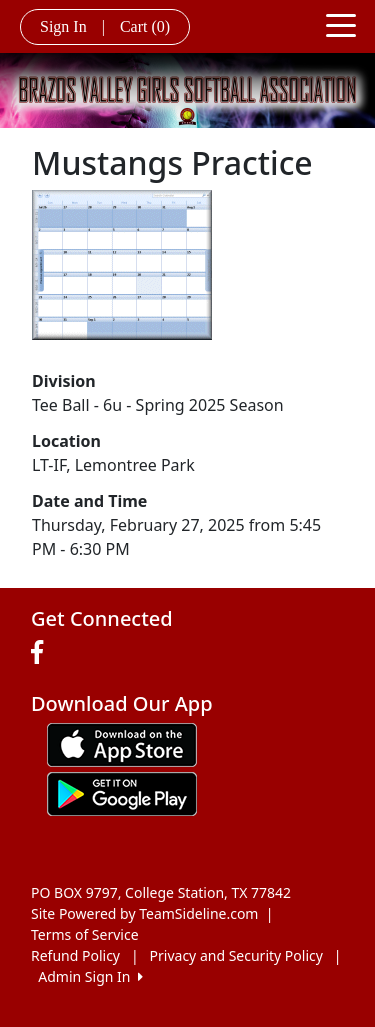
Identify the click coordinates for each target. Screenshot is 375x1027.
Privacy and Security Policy (236, 955)
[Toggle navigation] (341, 24)
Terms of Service (85, 934)
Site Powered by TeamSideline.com (144, 913)
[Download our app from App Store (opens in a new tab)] (122, 743)
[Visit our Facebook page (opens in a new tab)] (42, 653)
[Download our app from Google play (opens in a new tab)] (122, 792)
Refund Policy (75, 955)
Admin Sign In (90, 976)
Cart (145, 26)
